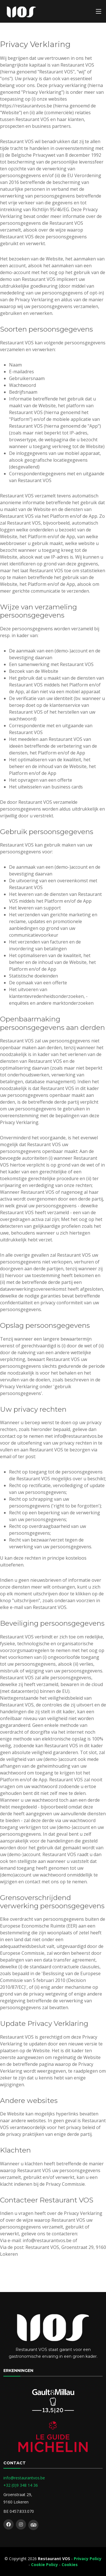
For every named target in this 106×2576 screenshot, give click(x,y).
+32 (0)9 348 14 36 (20, 2485)
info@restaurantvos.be (24, 2477)
